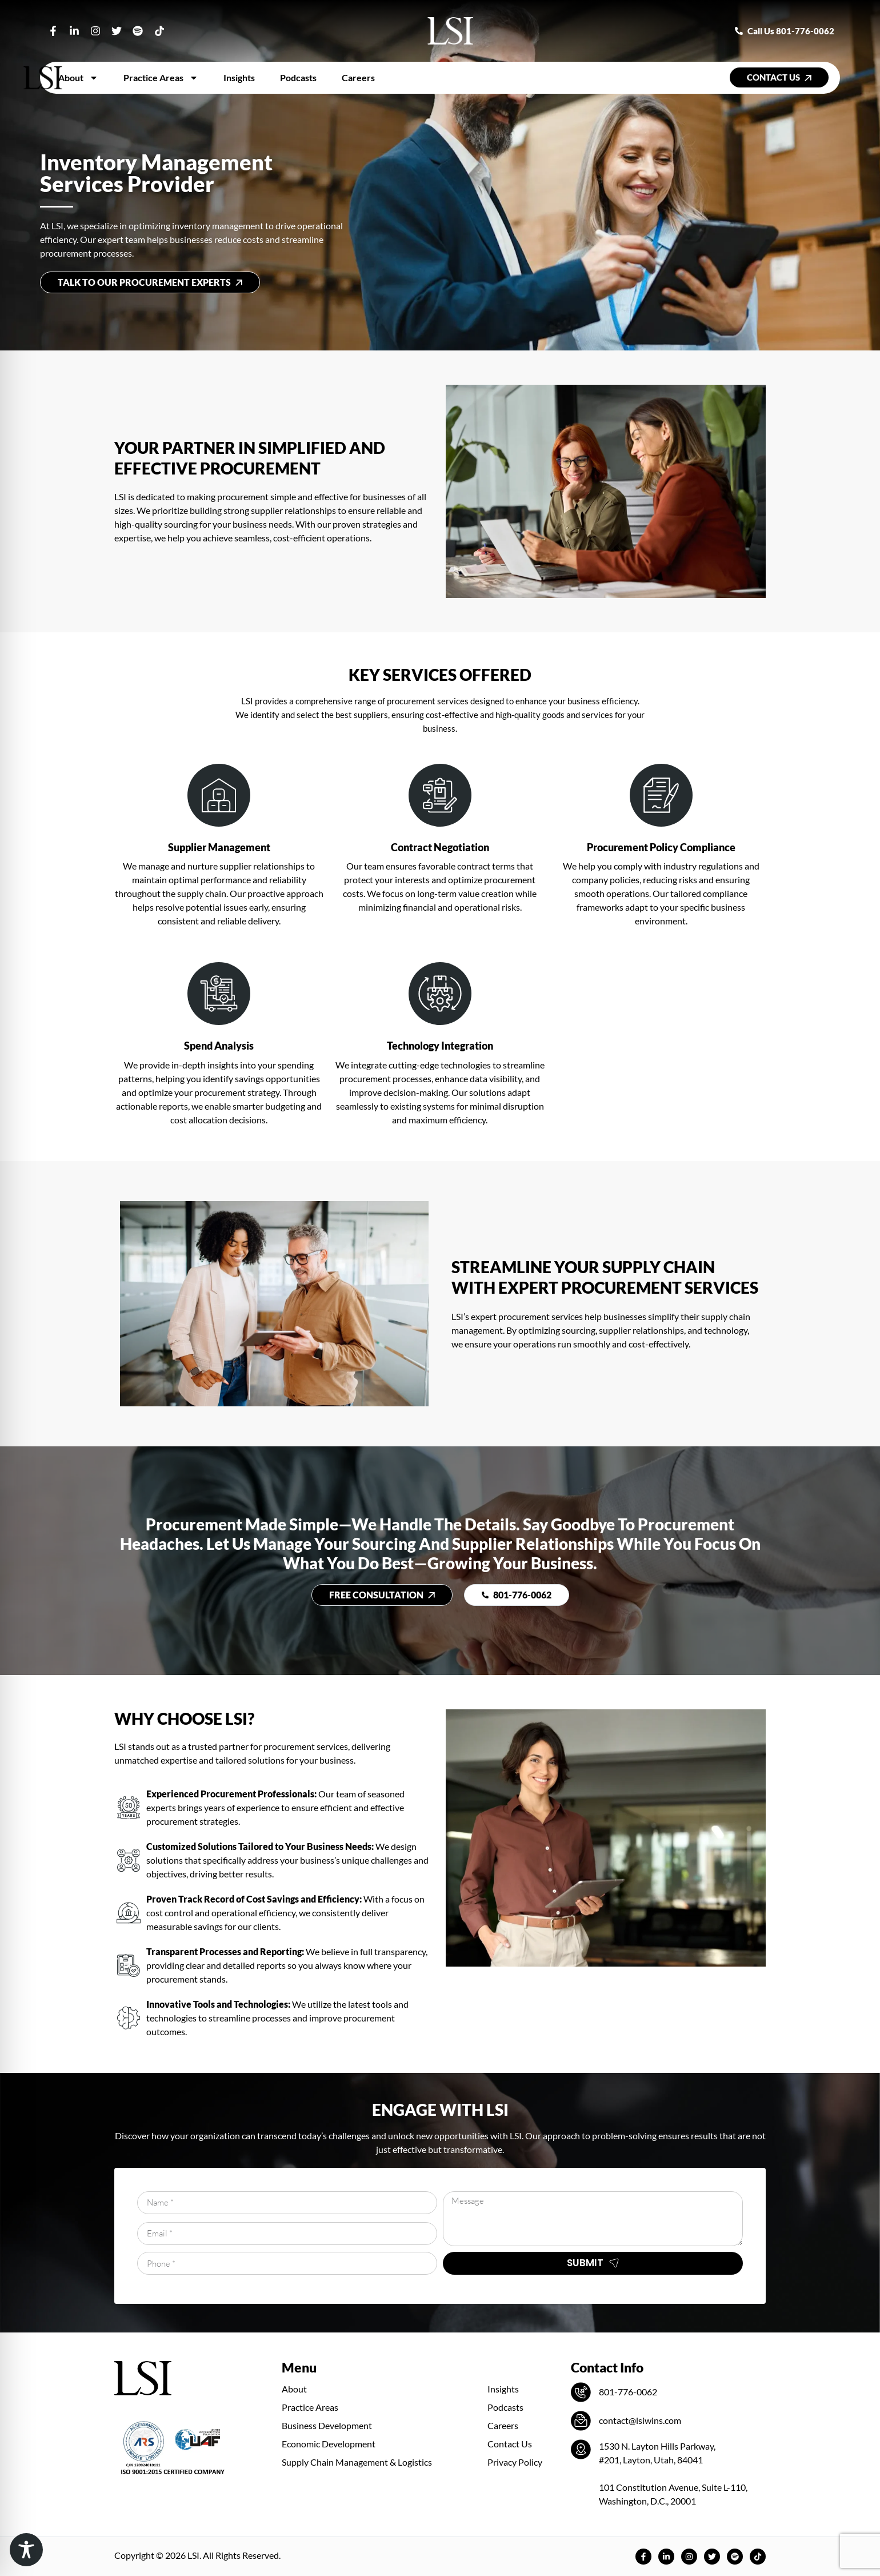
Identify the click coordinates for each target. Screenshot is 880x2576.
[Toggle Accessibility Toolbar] (26, 2549)
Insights (239, 77)
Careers (358, 77)
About (78, 77)
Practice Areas (160, 77)
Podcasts (298, 77)
